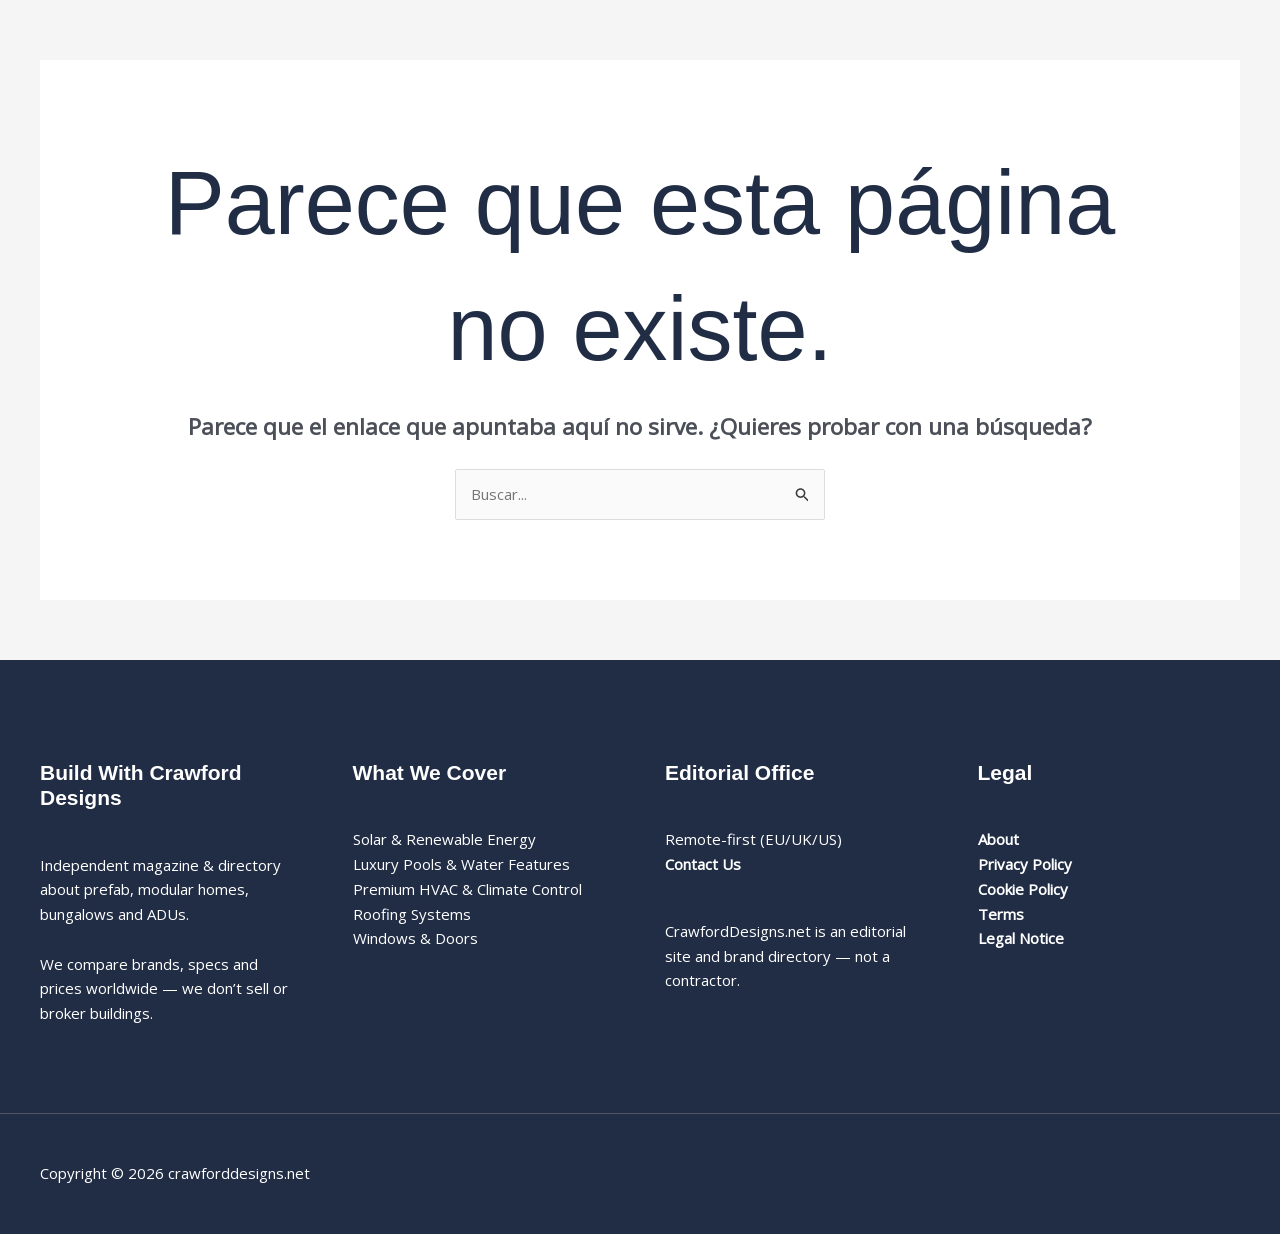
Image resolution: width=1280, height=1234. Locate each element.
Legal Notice (1021, 938)
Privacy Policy (1025, 864)
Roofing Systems (412, 914)
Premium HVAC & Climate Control (467, 889)
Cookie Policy (1023, 889)
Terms (1001, 914)
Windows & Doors (415, 938)
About (998, 839)
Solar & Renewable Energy (444, 839)
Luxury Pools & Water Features (461, 864)
